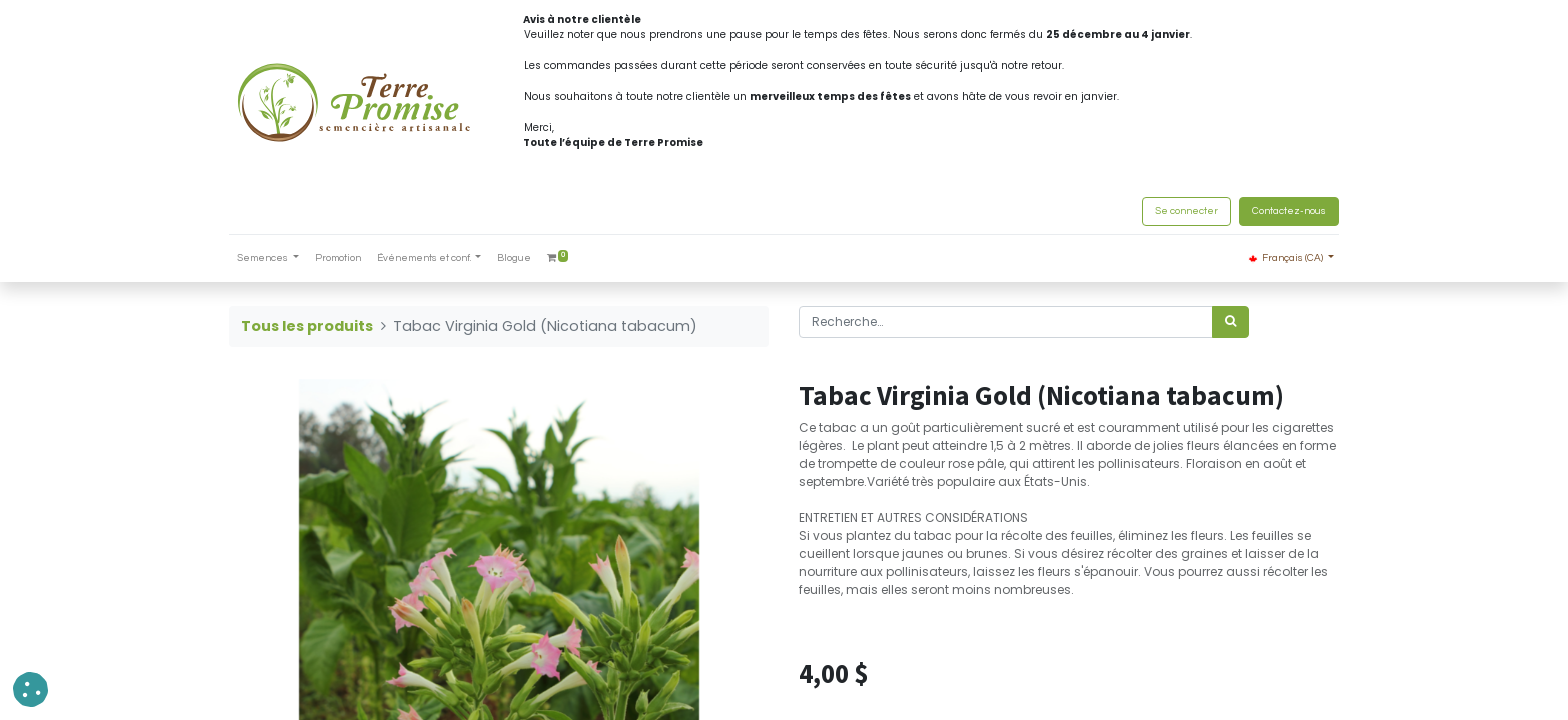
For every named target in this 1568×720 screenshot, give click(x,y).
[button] (30, 689)
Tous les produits (307, 326)
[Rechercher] (1230, 322)
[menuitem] (338, 258)
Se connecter (1186, 211)
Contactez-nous (1289, 211)
